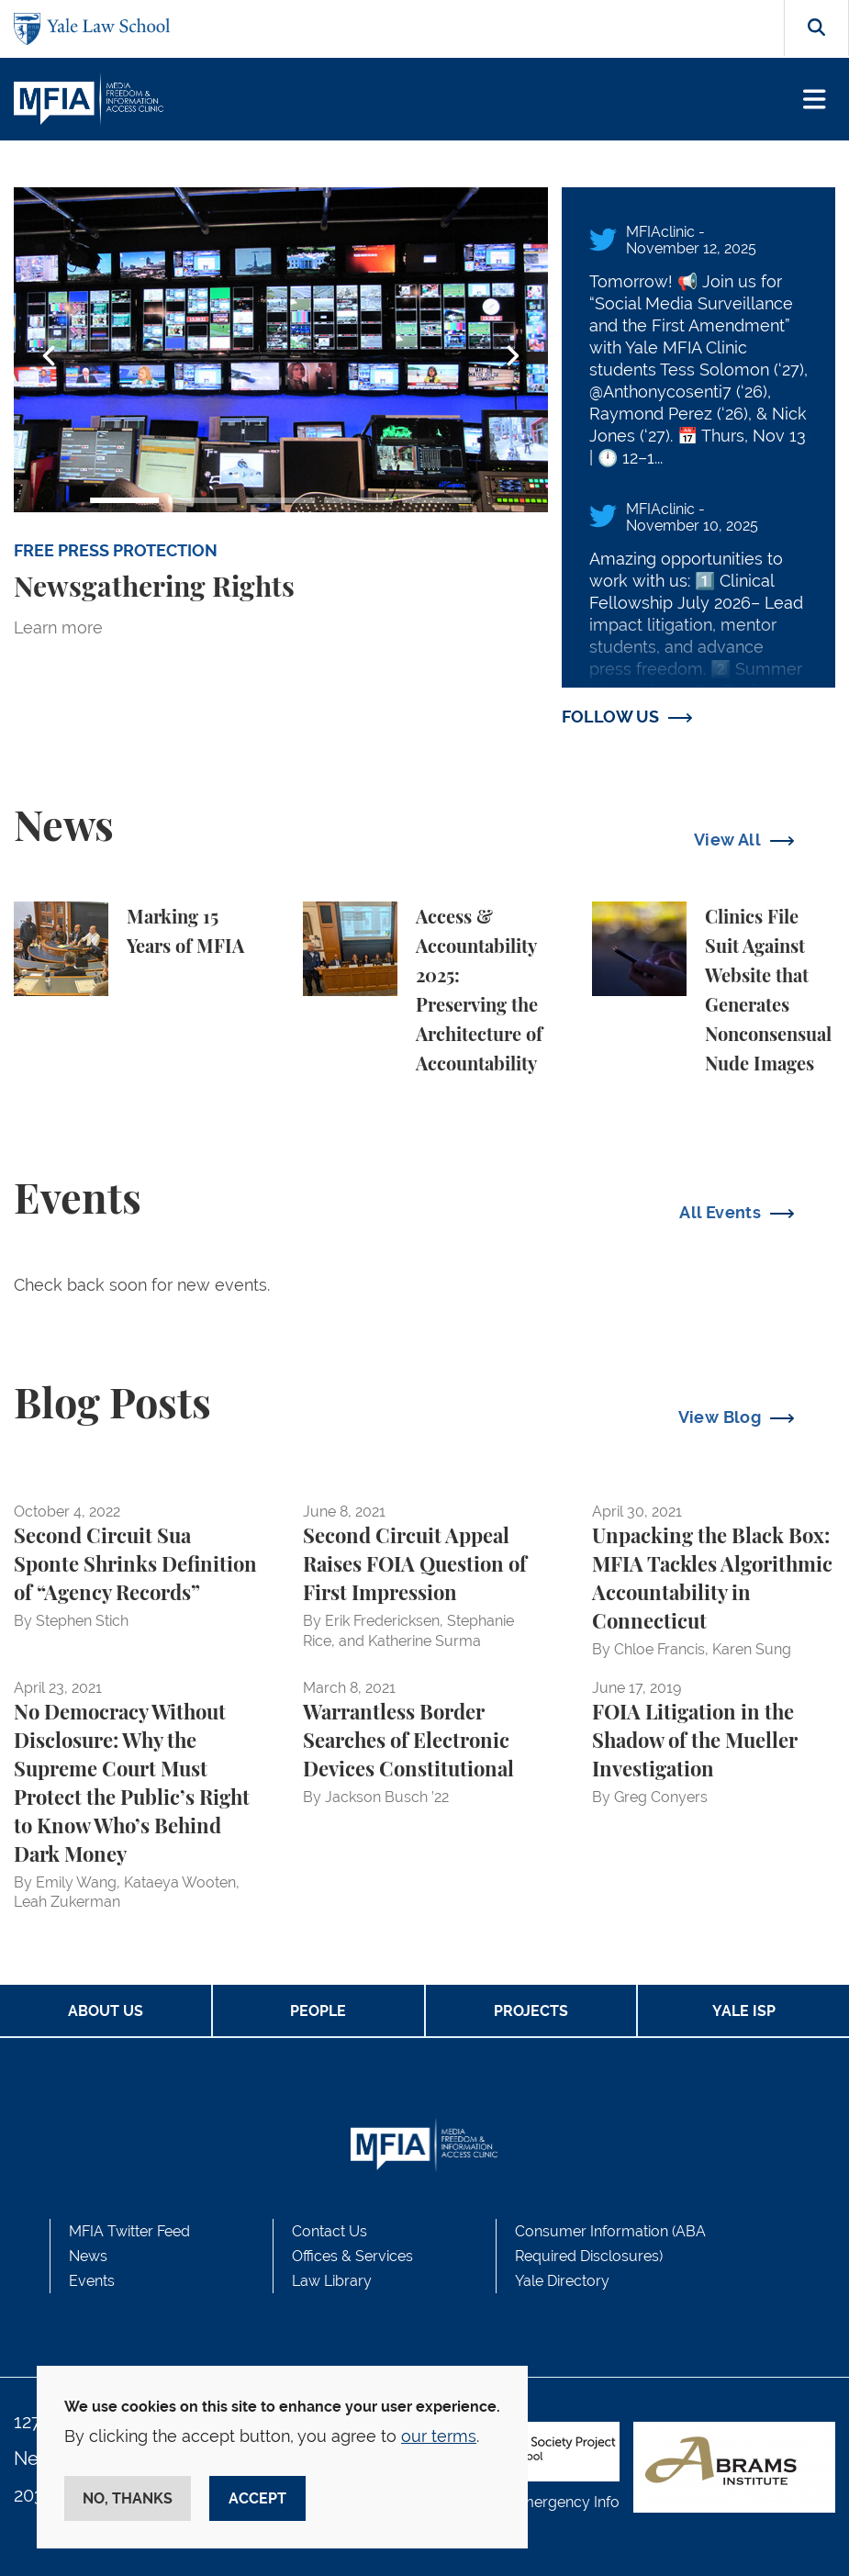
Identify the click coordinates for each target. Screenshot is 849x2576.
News (88, 2256)
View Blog (719, 1417)
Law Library (332, 2281)
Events (92, 2281)
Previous (49, 356)
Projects (531, 2011)
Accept (257, 2498)
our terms (438, 2436)
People (318, 2011)
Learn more (58, 627)
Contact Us (329, 2231)
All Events (720, 1212)
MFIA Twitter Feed (129, 2231)
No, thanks (128, 2498)
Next (512, 356)
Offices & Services (352, 2256)
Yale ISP (744, 2011)
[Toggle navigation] (814, 100)
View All (727, 839)
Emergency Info (565, 2502)
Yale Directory (562, 2281)
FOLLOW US (610, 716)
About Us (105, 2011)
